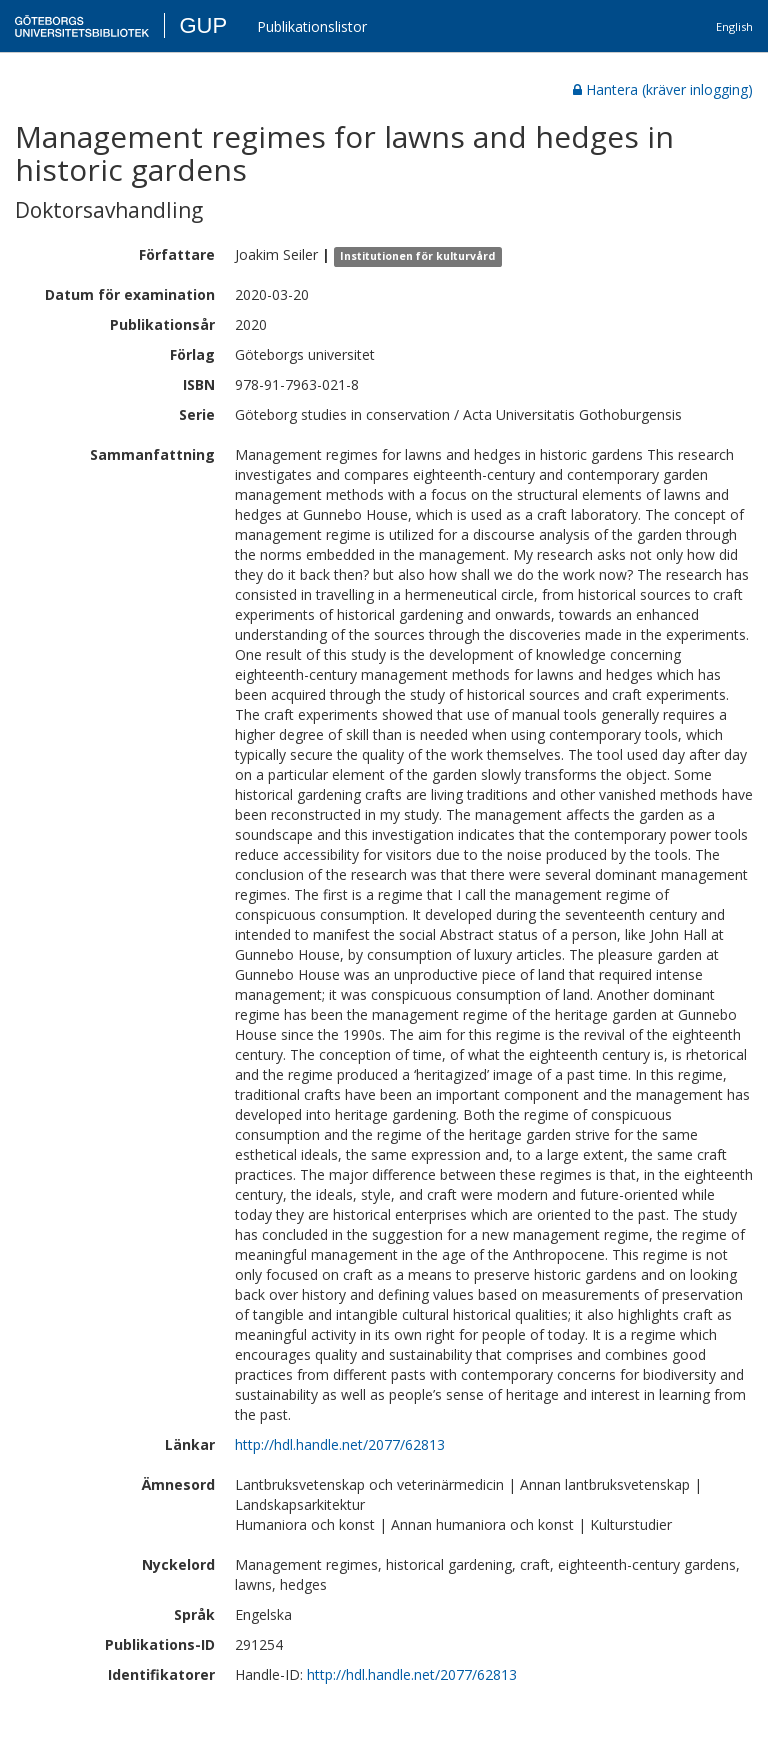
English (734, 26)
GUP (203, 25)
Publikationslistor (312, 26)
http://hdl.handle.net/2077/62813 (340, 1444)
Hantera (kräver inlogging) (663, 89)
